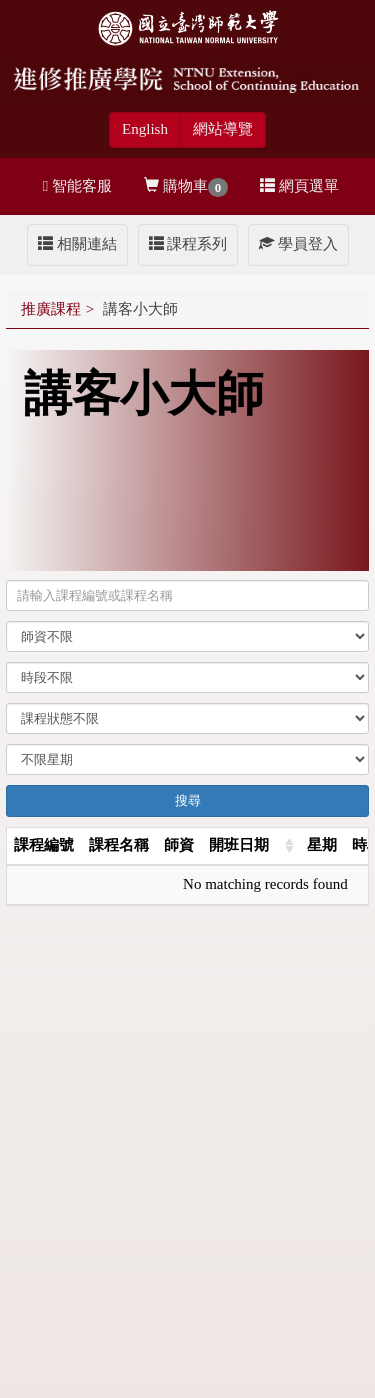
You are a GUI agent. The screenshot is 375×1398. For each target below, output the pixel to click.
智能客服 (77, 186)
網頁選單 (299, 186)
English (145, 129)
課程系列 (188, 244)
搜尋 (188, 800)
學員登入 (298, 244)
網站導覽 (223, 129)
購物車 (186, 187)
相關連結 (77, 244)
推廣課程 (51, 309)
